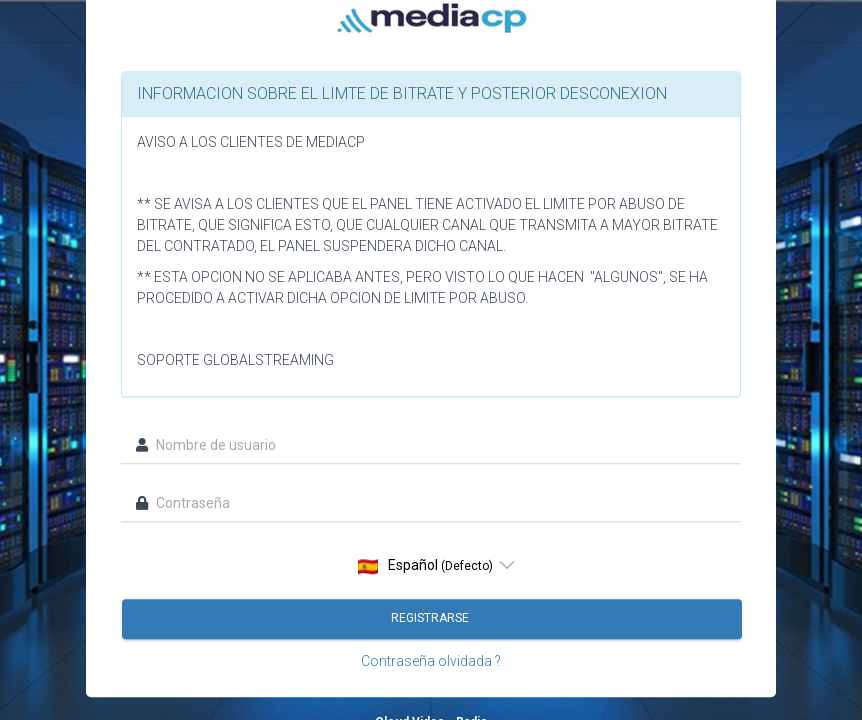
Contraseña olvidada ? (431, 662)
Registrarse (431, 619)
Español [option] (425, 566)
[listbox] (431, 566)
